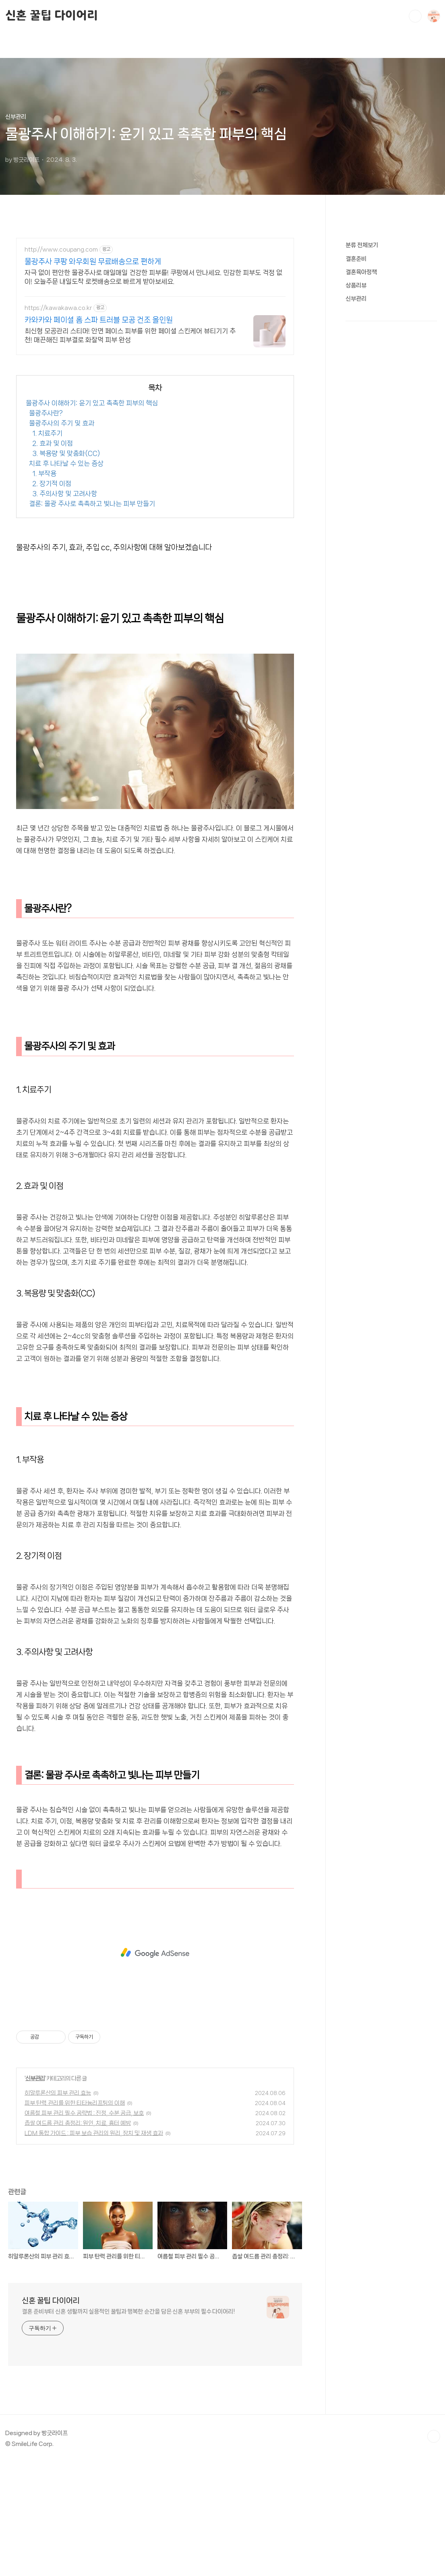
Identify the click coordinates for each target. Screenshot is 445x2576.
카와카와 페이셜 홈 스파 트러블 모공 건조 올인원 (99, 320)
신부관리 (35, 2191)
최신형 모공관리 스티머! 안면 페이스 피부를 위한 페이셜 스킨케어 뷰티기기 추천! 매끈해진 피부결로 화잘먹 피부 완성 (130, 335)
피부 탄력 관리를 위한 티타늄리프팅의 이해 (75, 2216)
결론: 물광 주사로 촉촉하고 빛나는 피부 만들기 (92, 616)
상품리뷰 (356, 527)
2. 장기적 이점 (51, 596)
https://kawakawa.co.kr (58, 308)
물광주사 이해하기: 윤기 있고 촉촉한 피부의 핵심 (92, 515)
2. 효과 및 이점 (52, 555)
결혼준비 (356, 500)
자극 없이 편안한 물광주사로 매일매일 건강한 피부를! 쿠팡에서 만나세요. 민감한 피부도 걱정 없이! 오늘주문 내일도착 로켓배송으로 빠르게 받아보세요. (153, 277)
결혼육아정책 (361, 513)
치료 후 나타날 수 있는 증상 (66, 576)
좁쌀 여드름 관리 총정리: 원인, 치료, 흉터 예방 (78, 2236)
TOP (433, 2549)
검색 (415, 16)
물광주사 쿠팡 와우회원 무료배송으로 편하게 (93, 262)
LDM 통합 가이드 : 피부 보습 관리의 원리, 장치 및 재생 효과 (94, 2246)
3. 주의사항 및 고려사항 (64, 606)
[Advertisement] (155, 419)
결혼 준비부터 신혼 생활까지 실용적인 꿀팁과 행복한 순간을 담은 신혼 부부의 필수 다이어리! (128, 2424)
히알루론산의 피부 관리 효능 (58, 2205)
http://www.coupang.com (61, 249)
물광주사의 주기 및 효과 (61, 535)
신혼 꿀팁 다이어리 (51, 15)
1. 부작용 (44, 586)
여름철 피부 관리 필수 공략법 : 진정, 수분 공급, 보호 (84, 2226)
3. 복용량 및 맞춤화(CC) (66, 566)
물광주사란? (46, 525)
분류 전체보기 (362, 486)
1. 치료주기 (47, 545)
